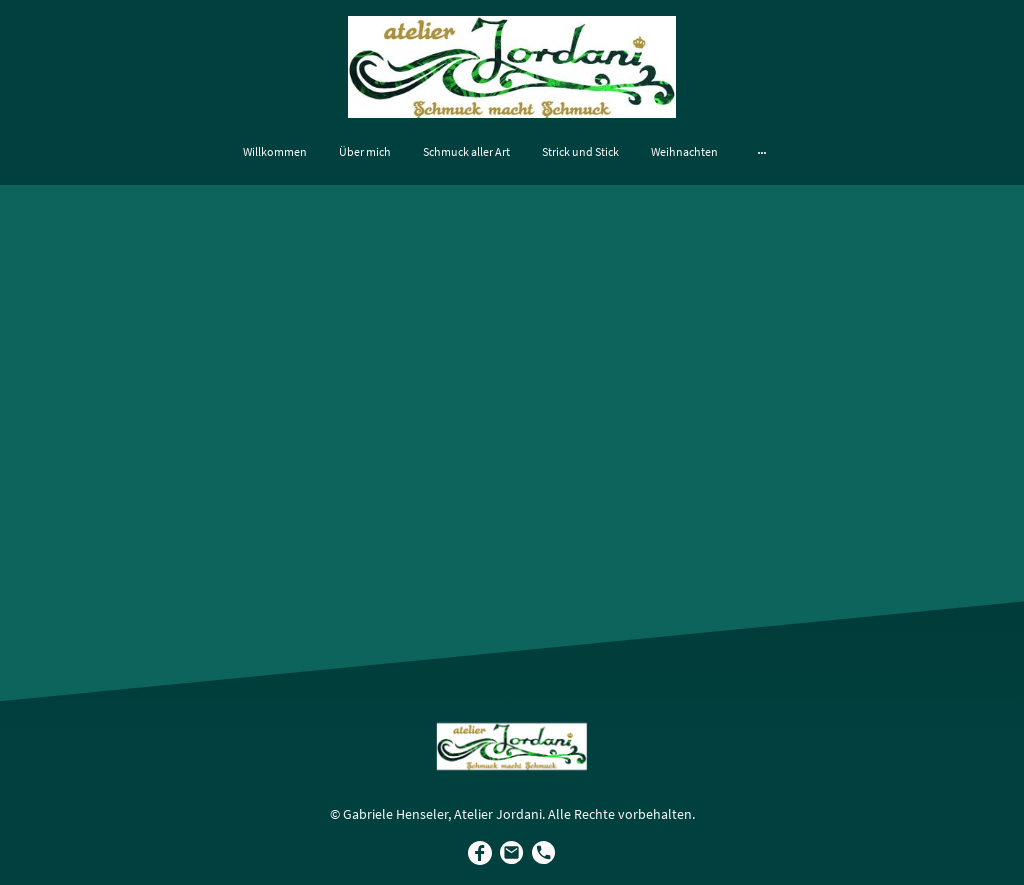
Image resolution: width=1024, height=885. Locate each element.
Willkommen (275, 151)
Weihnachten (684, 151)
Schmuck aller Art (466, 151)
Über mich (365, 151)
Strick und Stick (580, 151)
